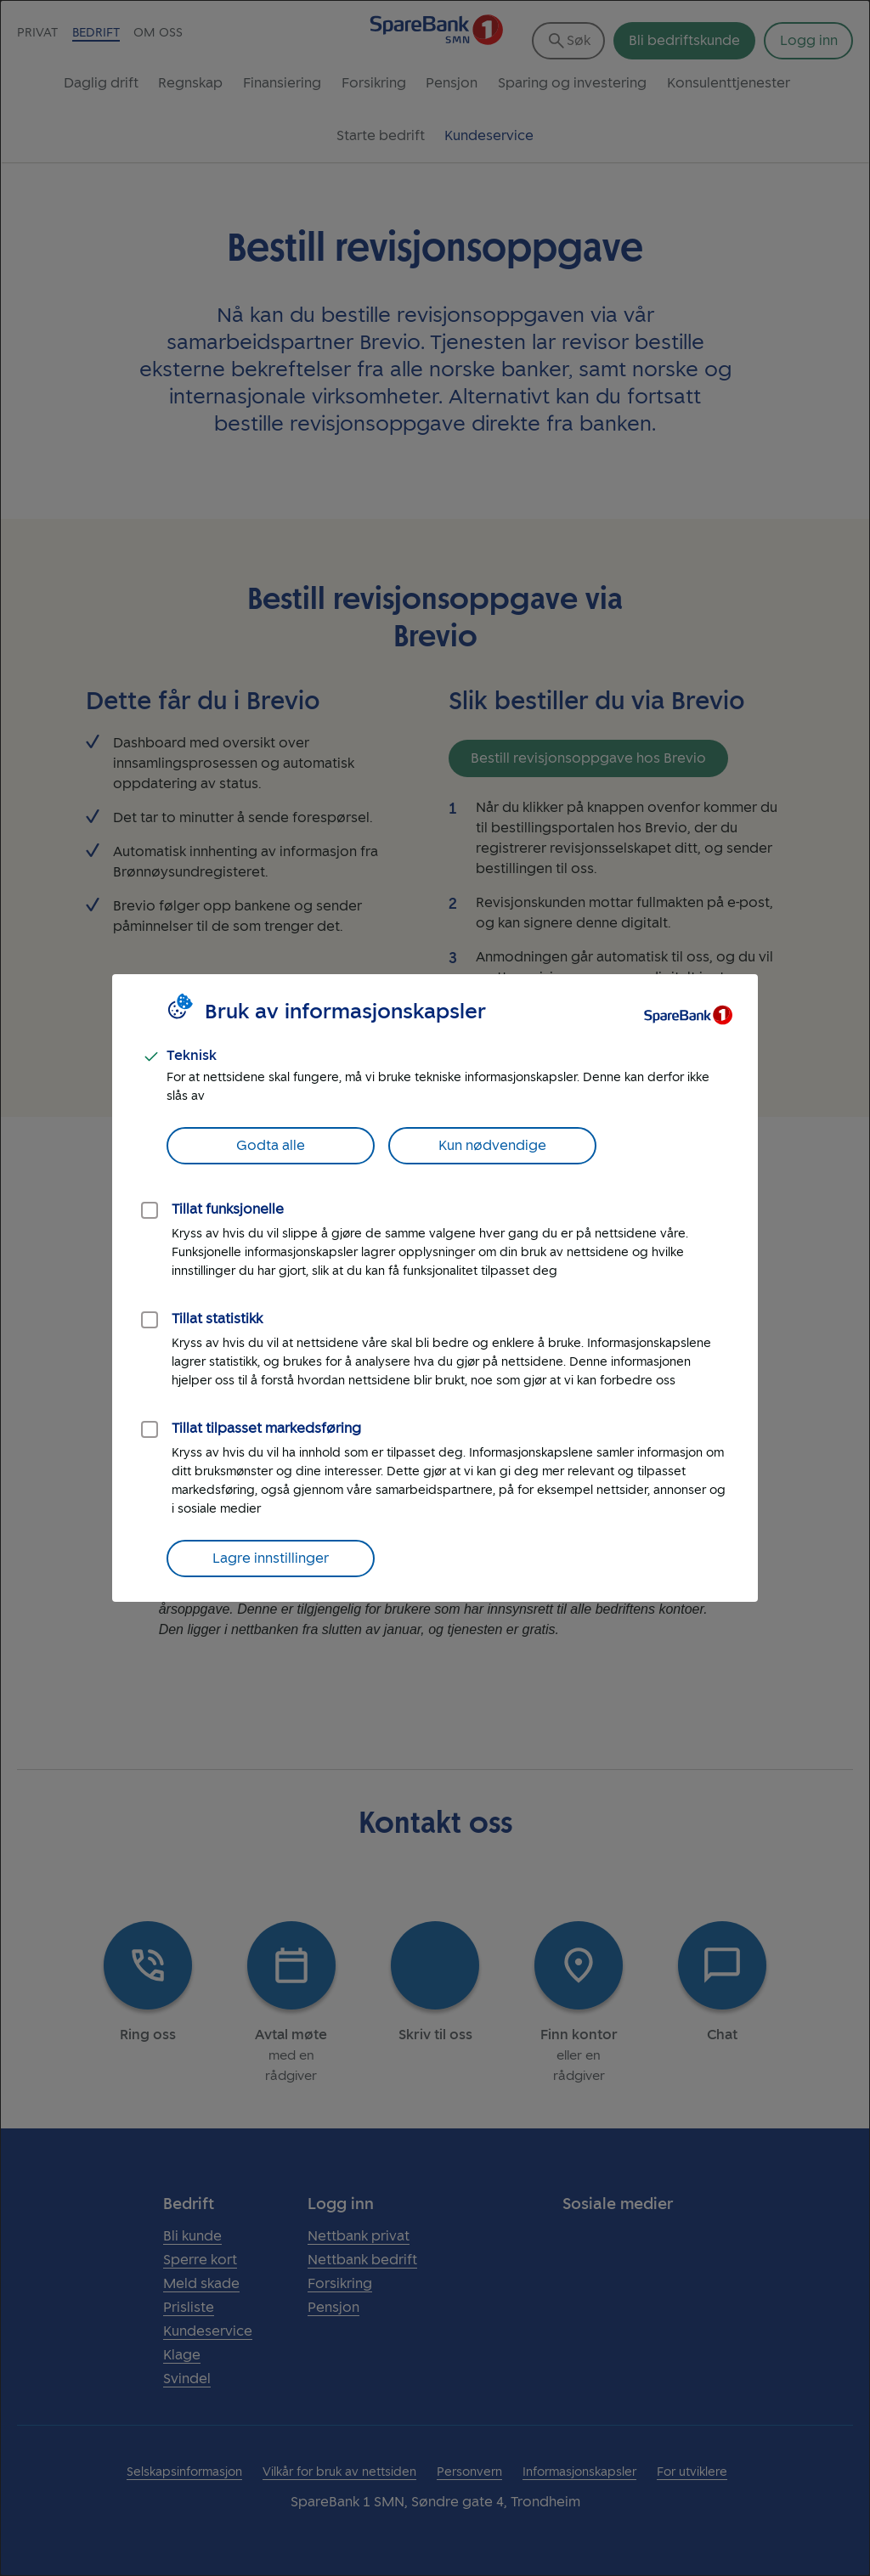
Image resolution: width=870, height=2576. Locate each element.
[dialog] (435, 1288)
